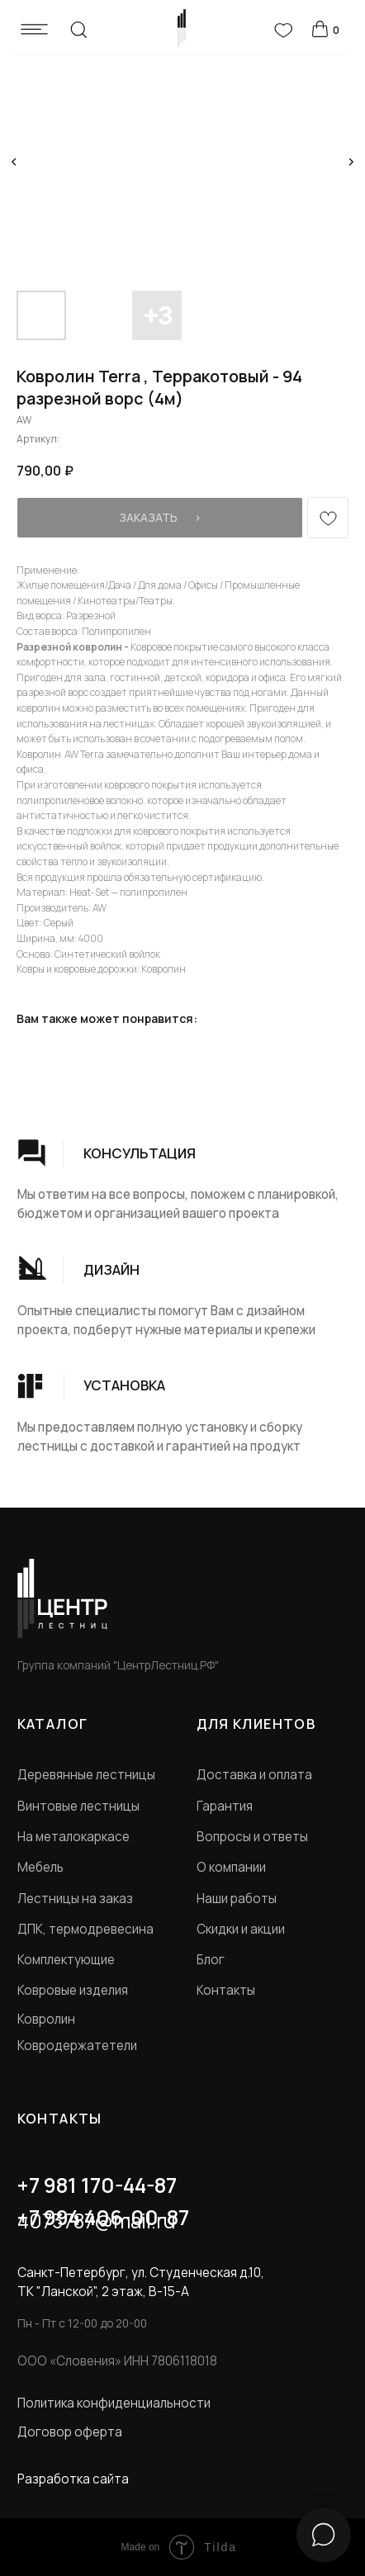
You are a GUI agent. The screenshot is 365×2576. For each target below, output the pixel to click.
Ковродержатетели (77, 2045)
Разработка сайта (73, 2479)
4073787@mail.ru (96, 2220)
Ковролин (46, 2019)
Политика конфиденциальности (114, 2403)
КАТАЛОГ (52, 1723)
